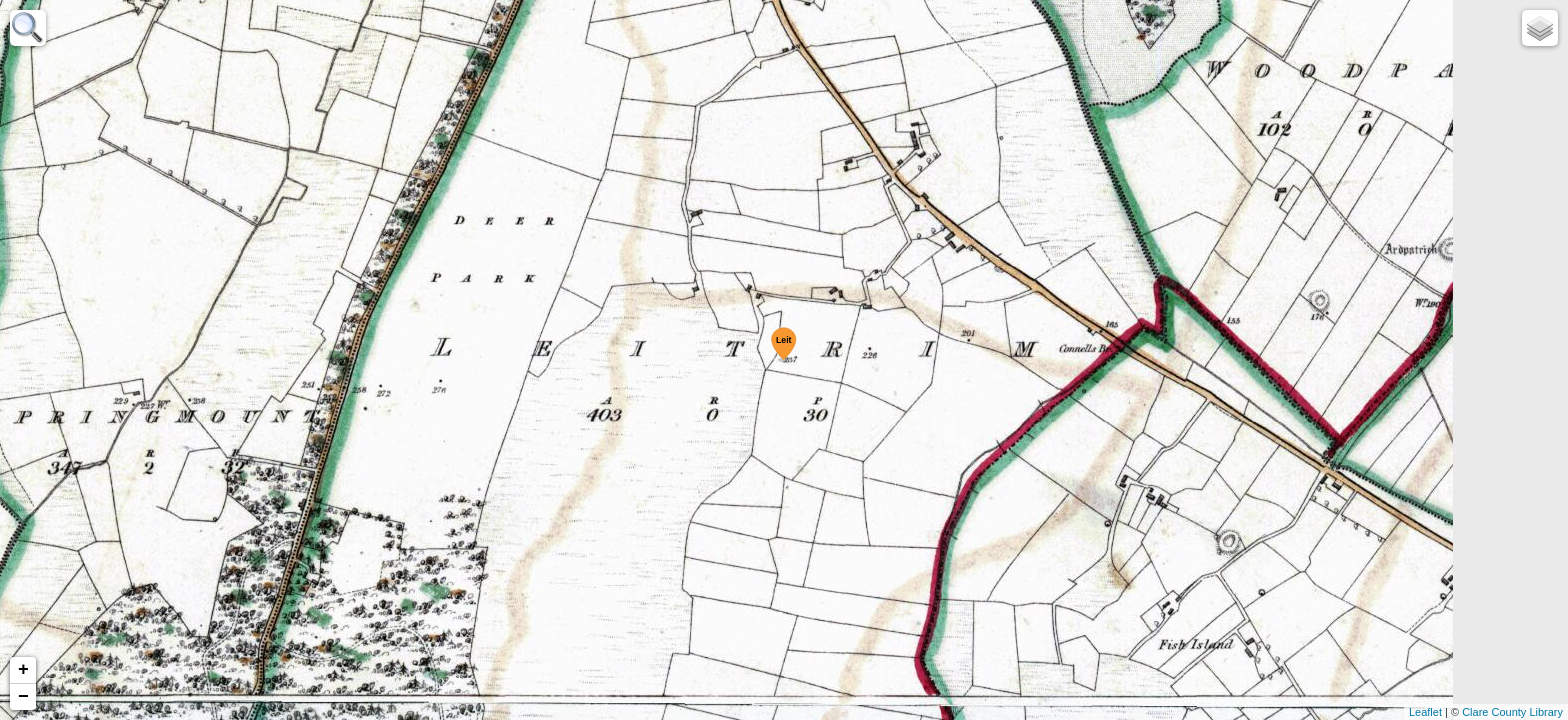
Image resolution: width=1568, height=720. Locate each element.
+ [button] (23, 670)
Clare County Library (1512, 712)
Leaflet (1425, 712)
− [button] (23, 697)
